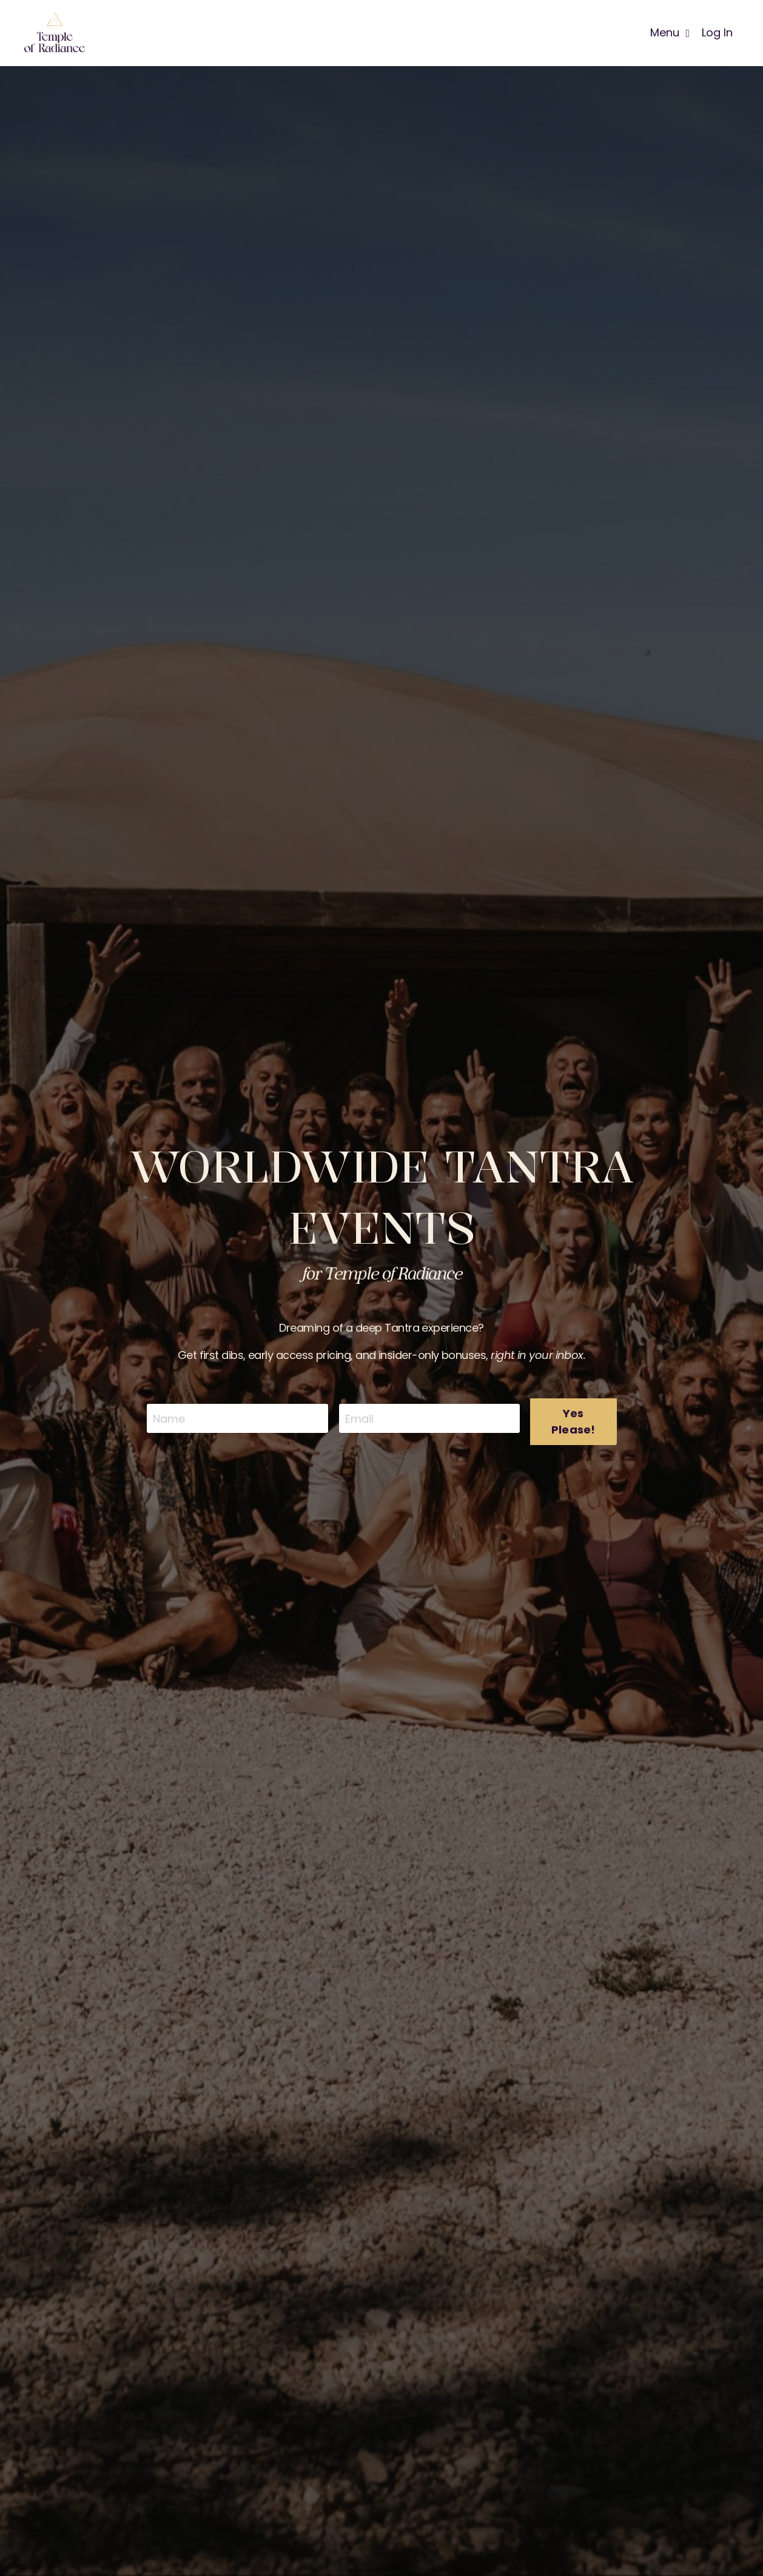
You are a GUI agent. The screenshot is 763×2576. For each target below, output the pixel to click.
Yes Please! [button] (573, 1421)
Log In (717, 32)
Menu (670, 32)
